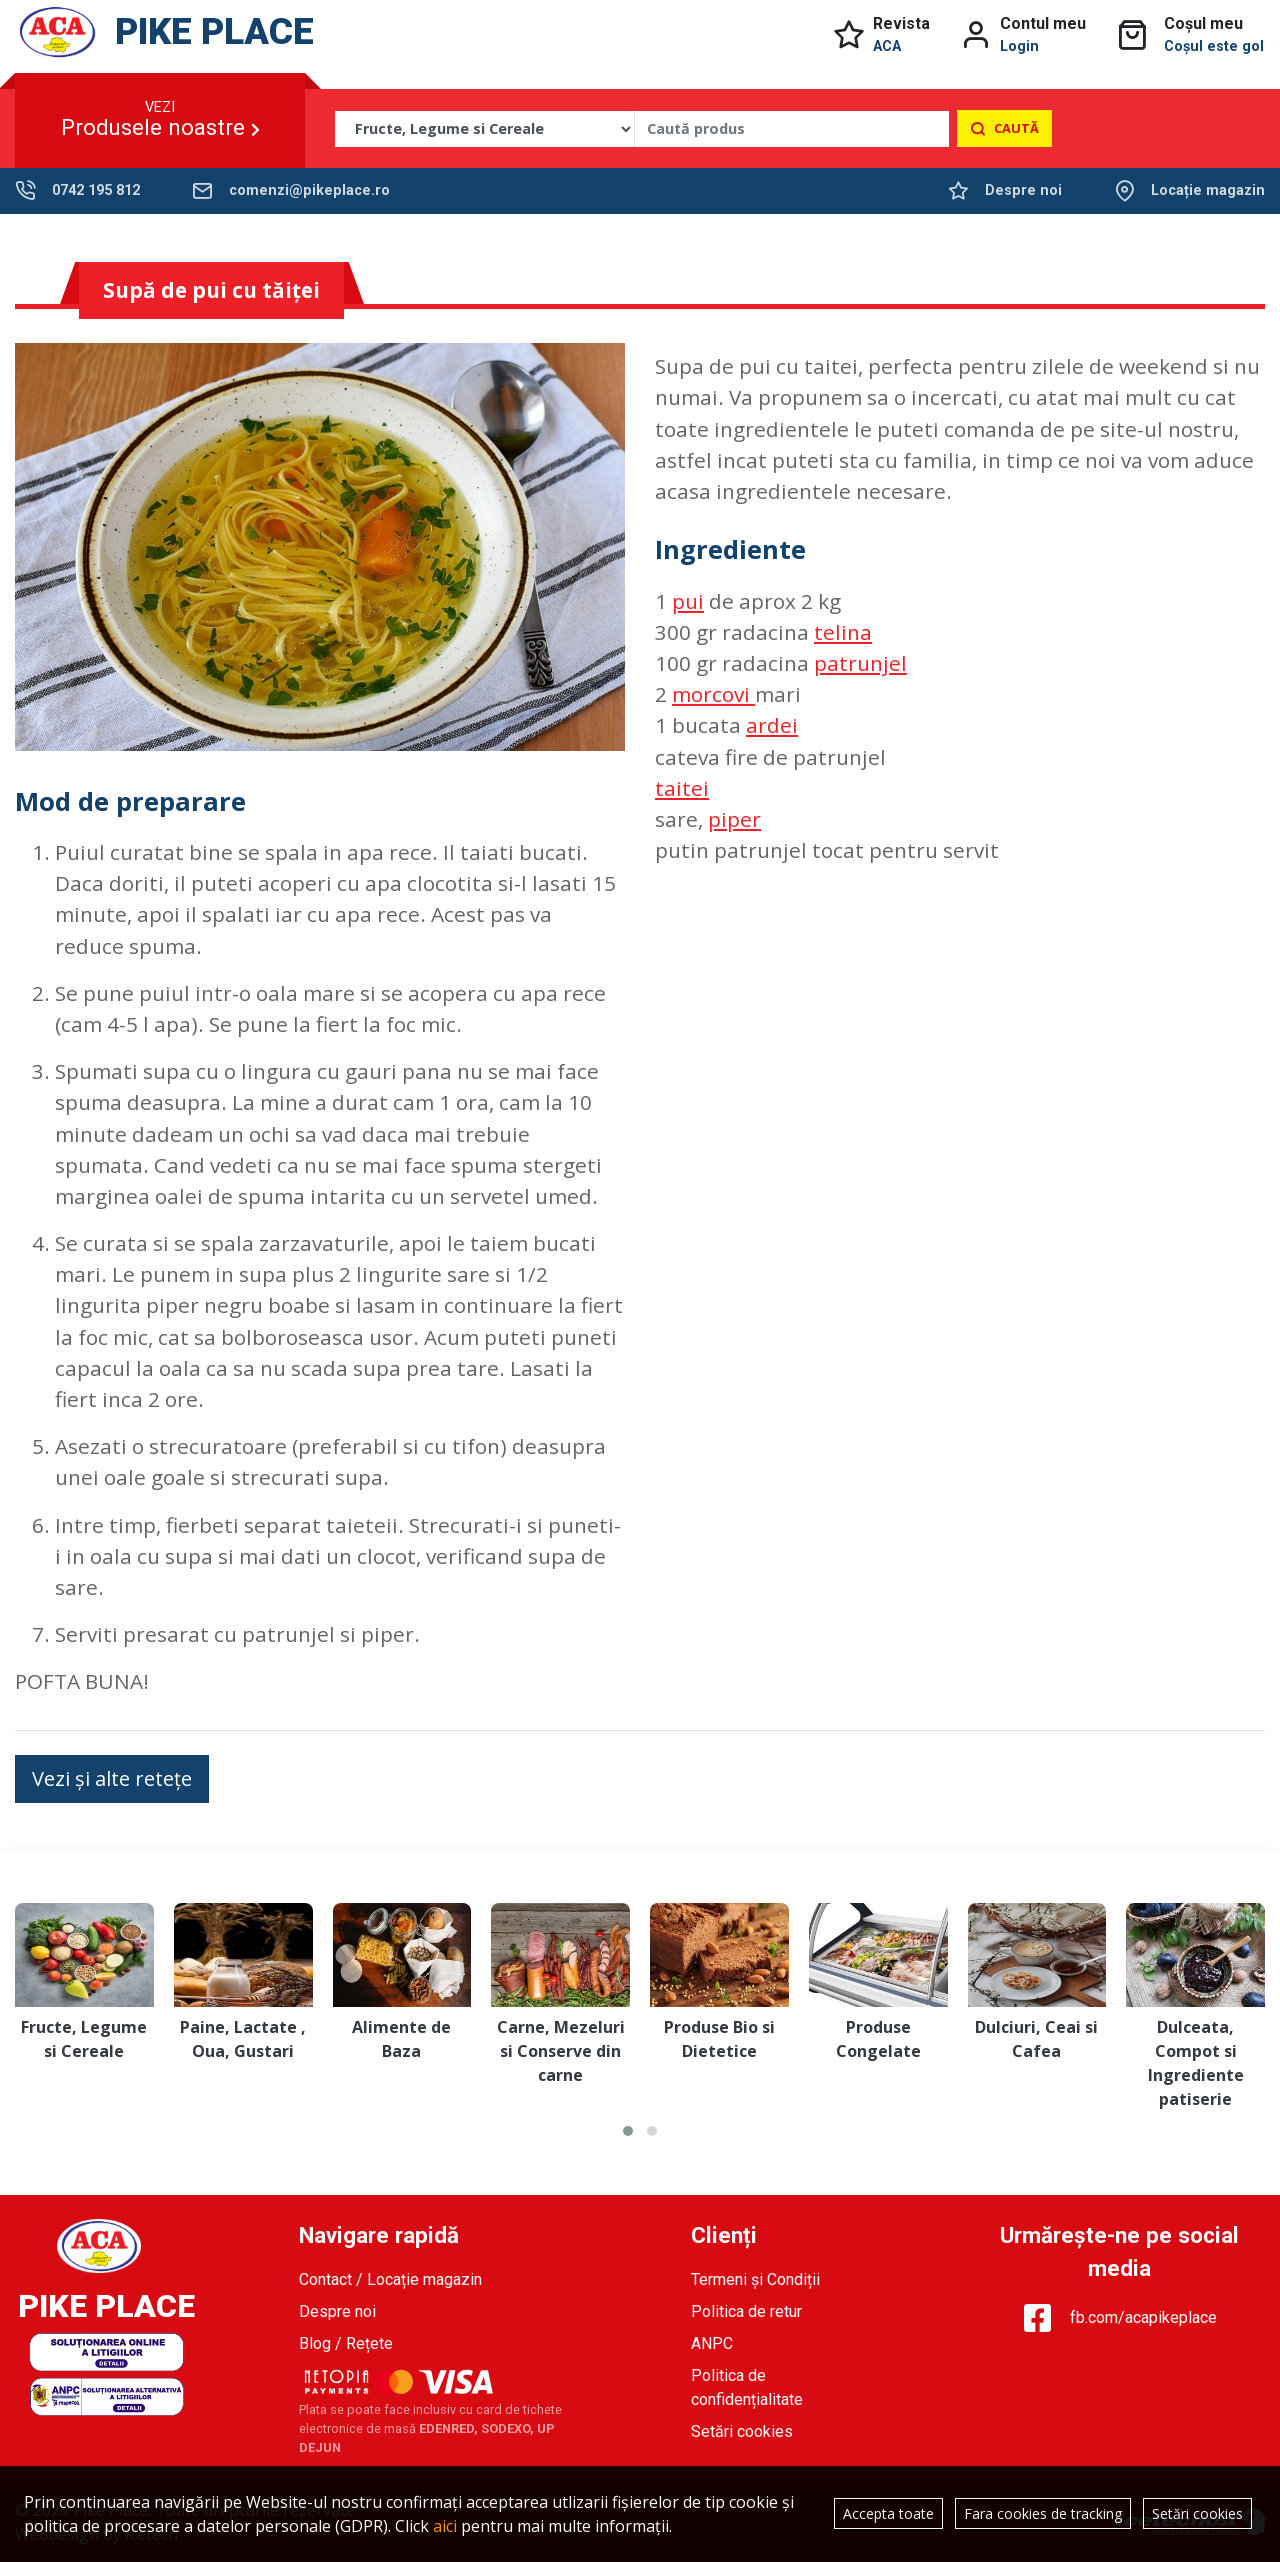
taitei (682, 788)
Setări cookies (742, 2431)
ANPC (712, 2343)
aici (445, 2526)
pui (688, 601)
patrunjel (860, 663)
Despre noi (1023, 190)
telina (843, 632)
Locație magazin (1208, 190)
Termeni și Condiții (755, 2279)
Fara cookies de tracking (1043, 2513)
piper (734, 819)
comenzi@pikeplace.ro (309, 190)
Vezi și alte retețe (112, 1778)
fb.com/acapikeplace (1119, 2318)
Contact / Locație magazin (390, 2279)
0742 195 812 (96, 190)
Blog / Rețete (346, 2343)
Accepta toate (888, 2513)
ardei (772, 725)
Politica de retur (746, 2311)
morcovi (713, 694)
